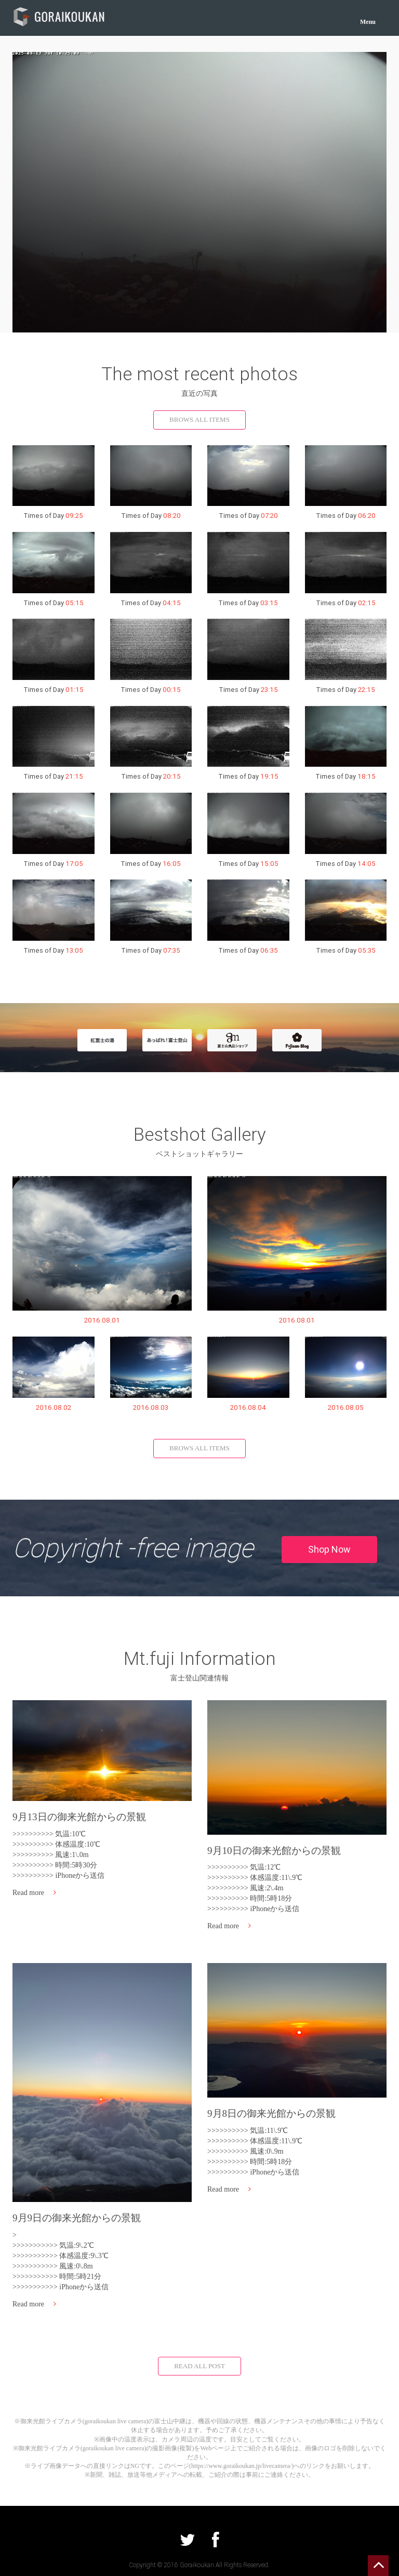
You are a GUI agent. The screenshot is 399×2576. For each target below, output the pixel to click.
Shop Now (329, 1549)
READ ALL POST (199, 2366)
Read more (34, 1893)
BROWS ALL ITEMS (199, 419)
